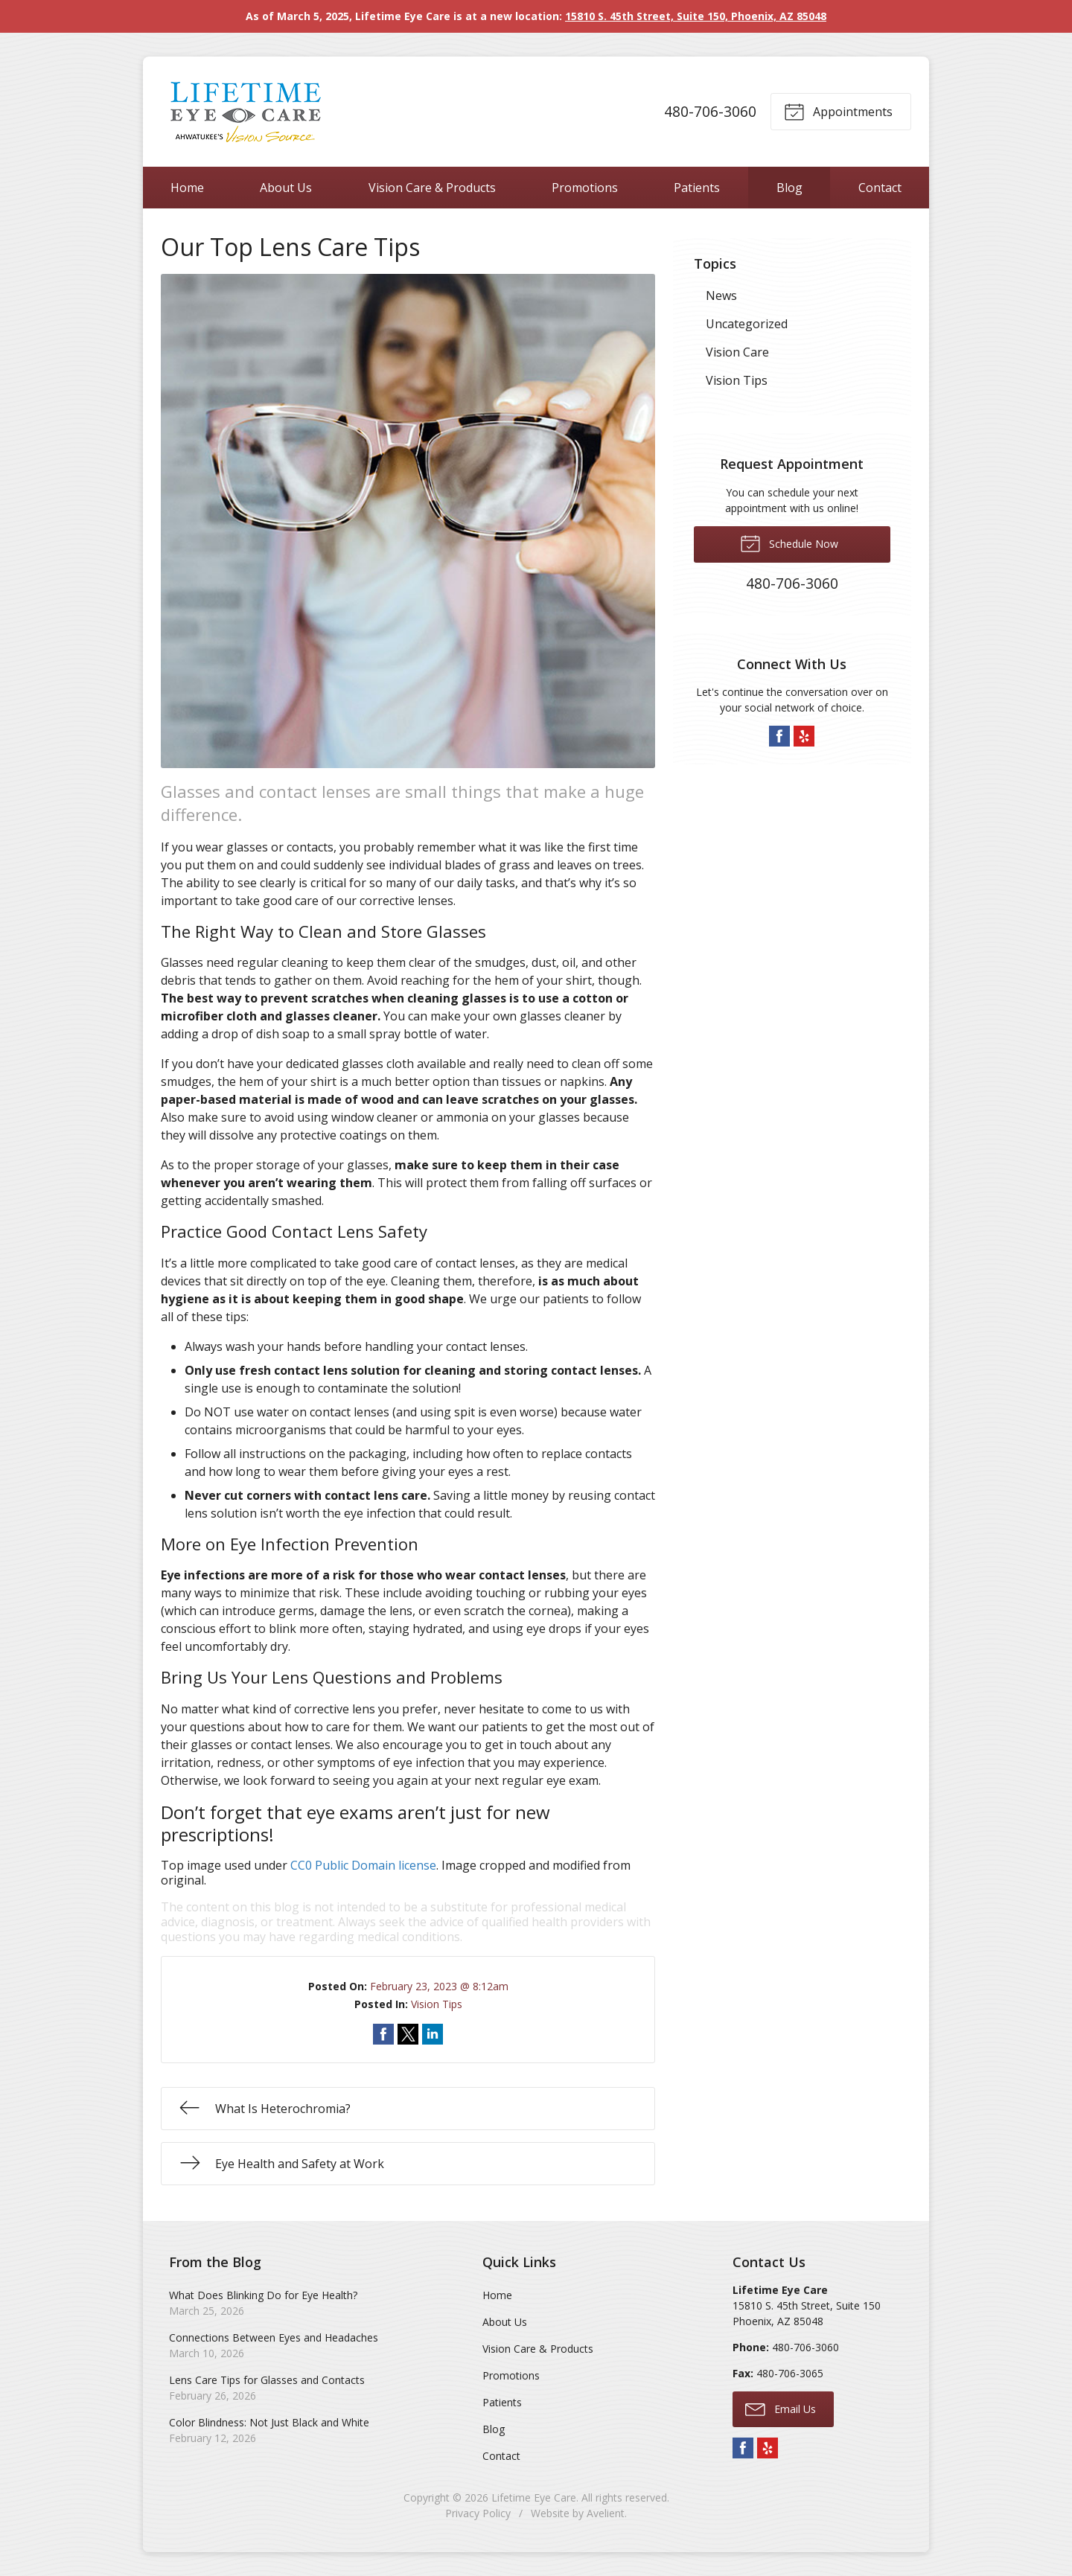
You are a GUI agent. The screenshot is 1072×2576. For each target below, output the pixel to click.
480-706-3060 (710, 111)
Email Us (780, 2408)
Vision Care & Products (432, 187)
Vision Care (737, 352)
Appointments (838, 110)
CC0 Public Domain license (363, 1865)
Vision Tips (436, 2004)
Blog (789, 187)
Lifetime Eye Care (533, 2497)
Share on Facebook (383, 2034)
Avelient (606, 2513)
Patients (697, 187)
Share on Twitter (408, 2034)
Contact (880, 187)
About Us (286, 187)
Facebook (779, 736)
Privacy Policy (478, 2513)
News (721, 295)
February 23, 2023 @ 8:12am (439, 1986)
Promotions (585, 187)
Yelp (804, 736)
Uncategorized (747, 324)
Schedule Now (789, 542)
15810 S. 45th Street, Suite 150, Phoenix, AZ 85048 (695, 16)
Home (187, 187)
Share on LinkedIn (432, 2034)
